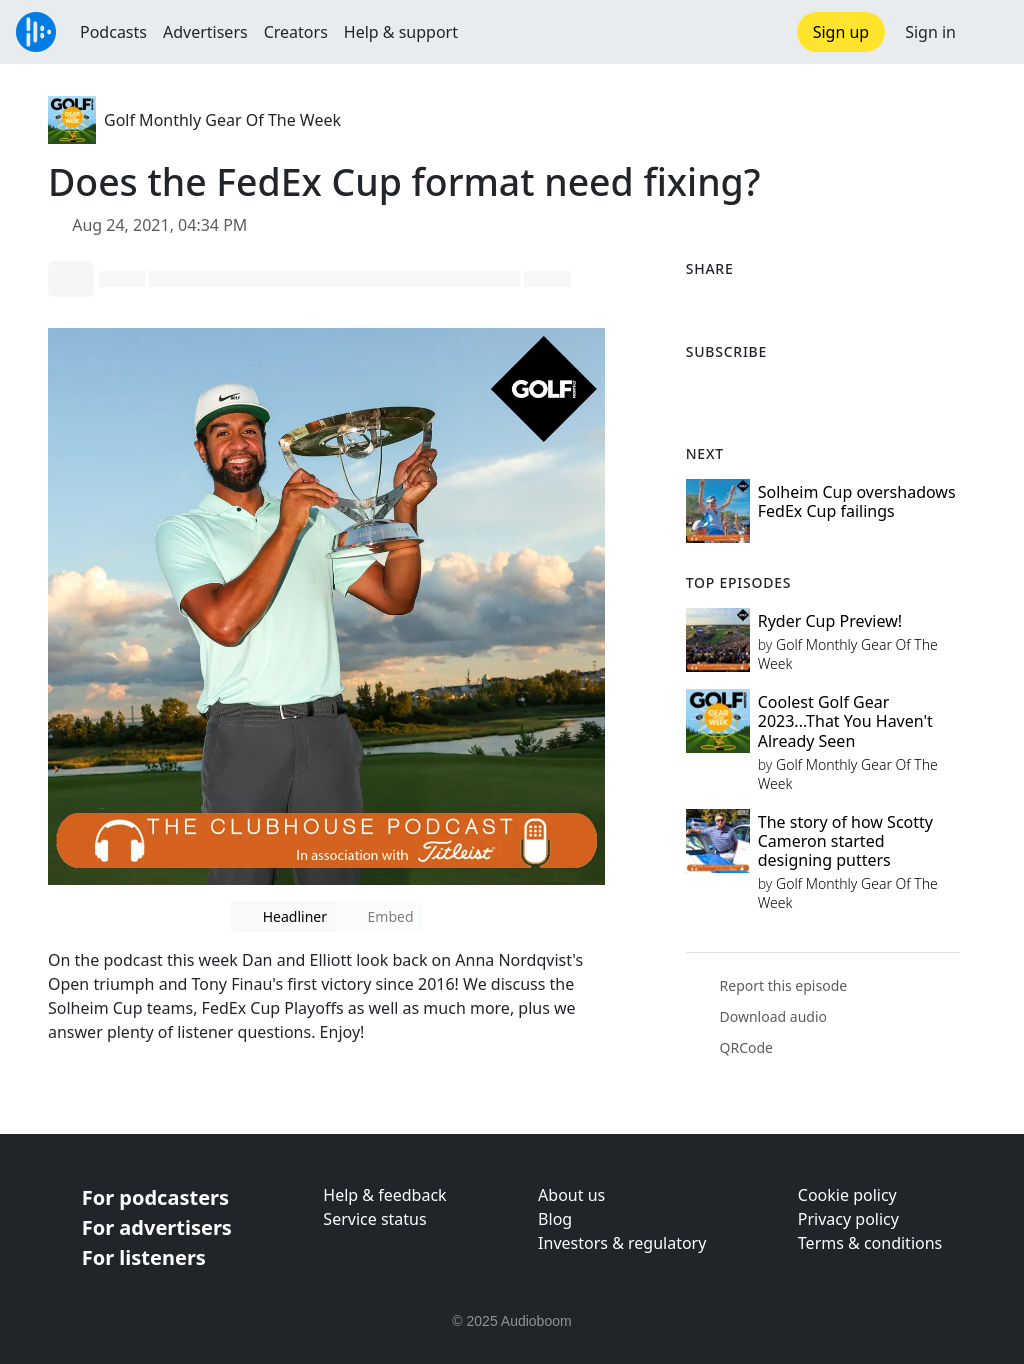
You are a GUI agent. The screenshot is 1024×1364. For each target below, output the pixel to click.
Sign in (930, 32)
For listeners (144, 1257)
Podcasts (113, 32)
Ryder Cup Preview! (830, 621)
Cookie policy (847, 1195)
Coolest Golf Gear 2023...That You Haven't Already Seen (845, 721)
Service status (374, 1219)
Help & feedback (384, 1195)
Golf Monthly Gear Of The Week (222, 120)
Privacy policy (848, 1219)
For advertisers (157, 1227)
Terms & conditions (870, 1243)
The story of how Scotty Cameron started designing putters (845, 841)
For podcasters (155, 1197)
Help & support (401, 32)
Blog (555, 1219)
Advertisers (205, 32)
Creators (296, 32)
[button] (990, 32)
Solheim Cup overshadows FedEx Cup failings (857, 501)
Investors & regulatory (622, 1243)
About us (571, 1195)
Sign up (841, 32)
